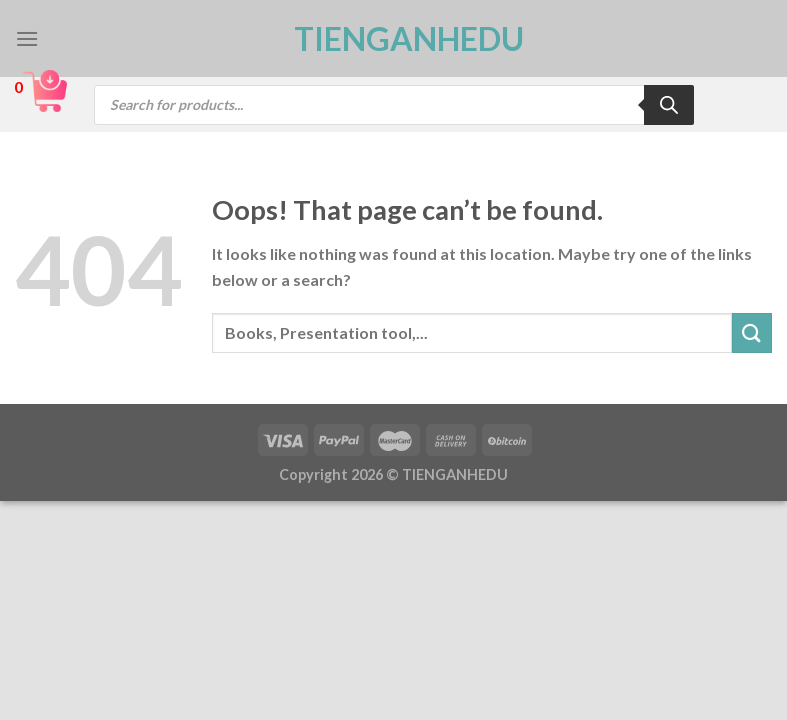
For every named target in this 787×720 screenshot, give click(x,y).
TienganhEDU (394, 39)
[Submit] (752, 332)
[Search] (669, 105)
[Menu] (27, 38)
